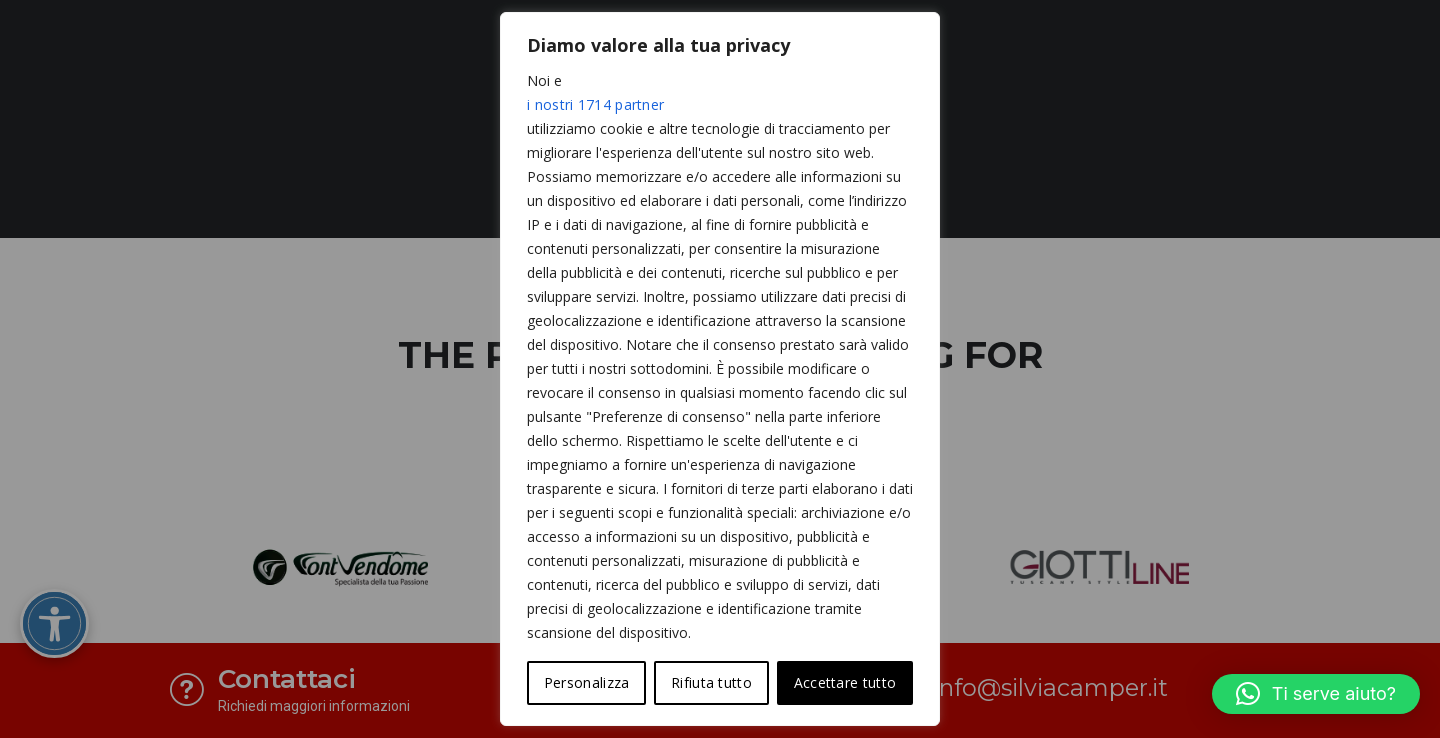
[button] (1316, 694)
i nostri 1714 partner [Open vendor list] (595, 104)
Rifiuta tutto (711, 682)
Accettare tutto (845, 682)
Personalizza (587, 682)
